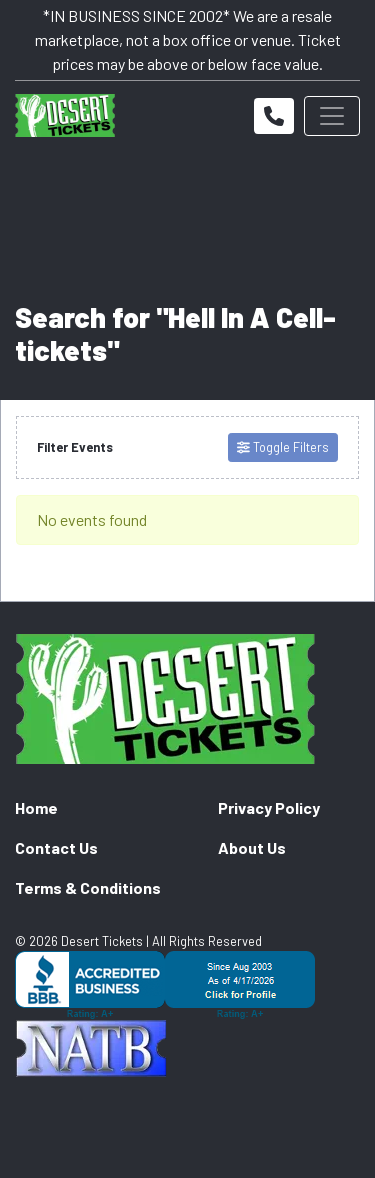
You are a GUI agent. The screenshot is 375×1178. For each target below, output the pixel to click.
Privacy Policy (269, 807)
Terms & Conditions (88, 887)
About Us (252, 847)
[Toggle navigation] (332, 116)
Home (36, 807)
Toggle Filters (283, 447)
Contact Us (56, 847)
